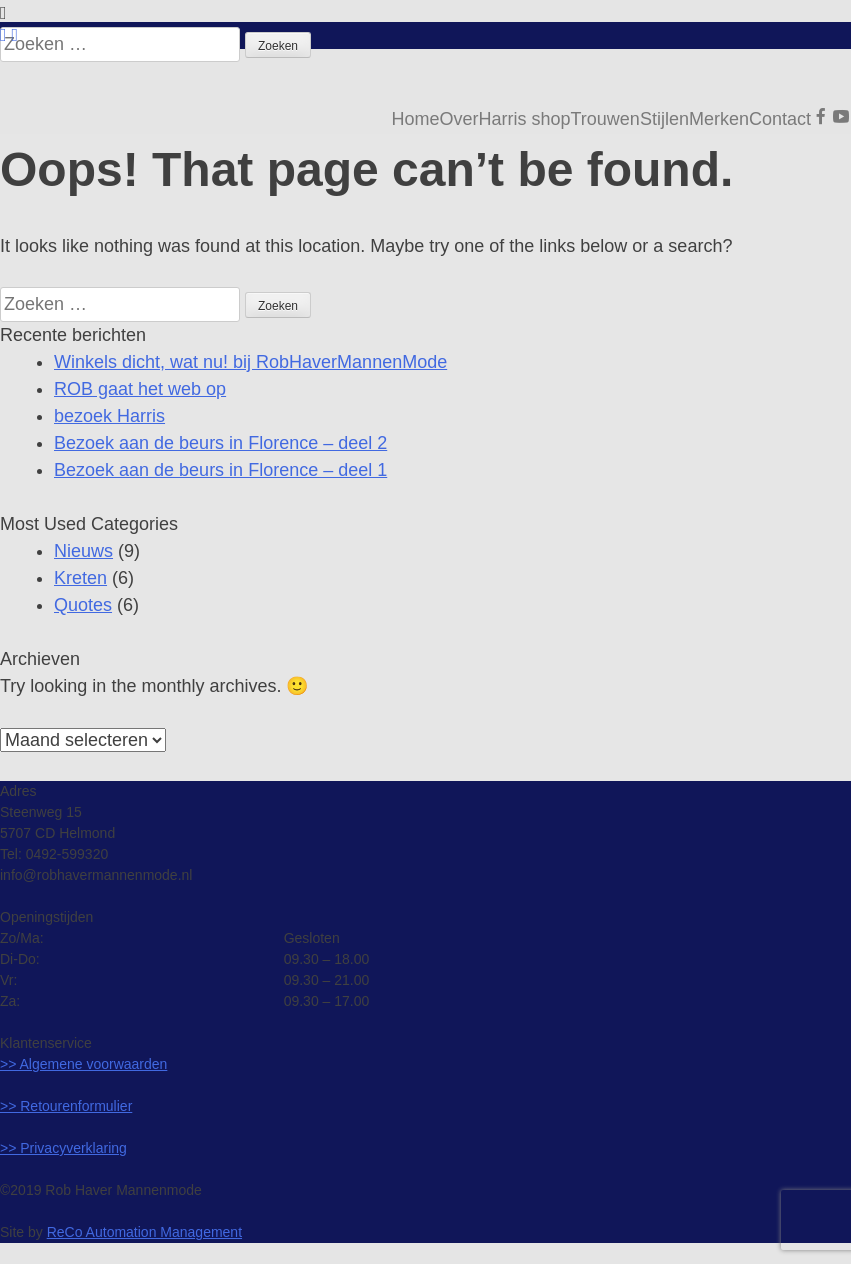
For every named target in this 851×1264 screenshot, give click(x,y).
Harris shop (524, 119)
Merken (719, 119)
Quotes (83, 605)
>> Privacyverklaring (63, 1148)
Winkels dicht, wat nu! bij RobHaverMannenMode (250, 362)
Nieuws (83, 551)
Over (458, 119)
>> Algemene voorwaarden (83, 1064)
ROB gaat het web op (140, 389)
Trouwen (605, 119)
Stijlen (664, 119)
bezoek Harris (109, 416)
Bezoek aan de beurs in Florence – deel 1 (220, 470)
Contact (780, 119)
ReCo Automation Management (144, 1232)
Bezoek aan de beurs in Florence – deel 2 (220, 443)
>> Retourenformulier (66, 1106)
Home (415, 119)
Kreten (80, 578)
